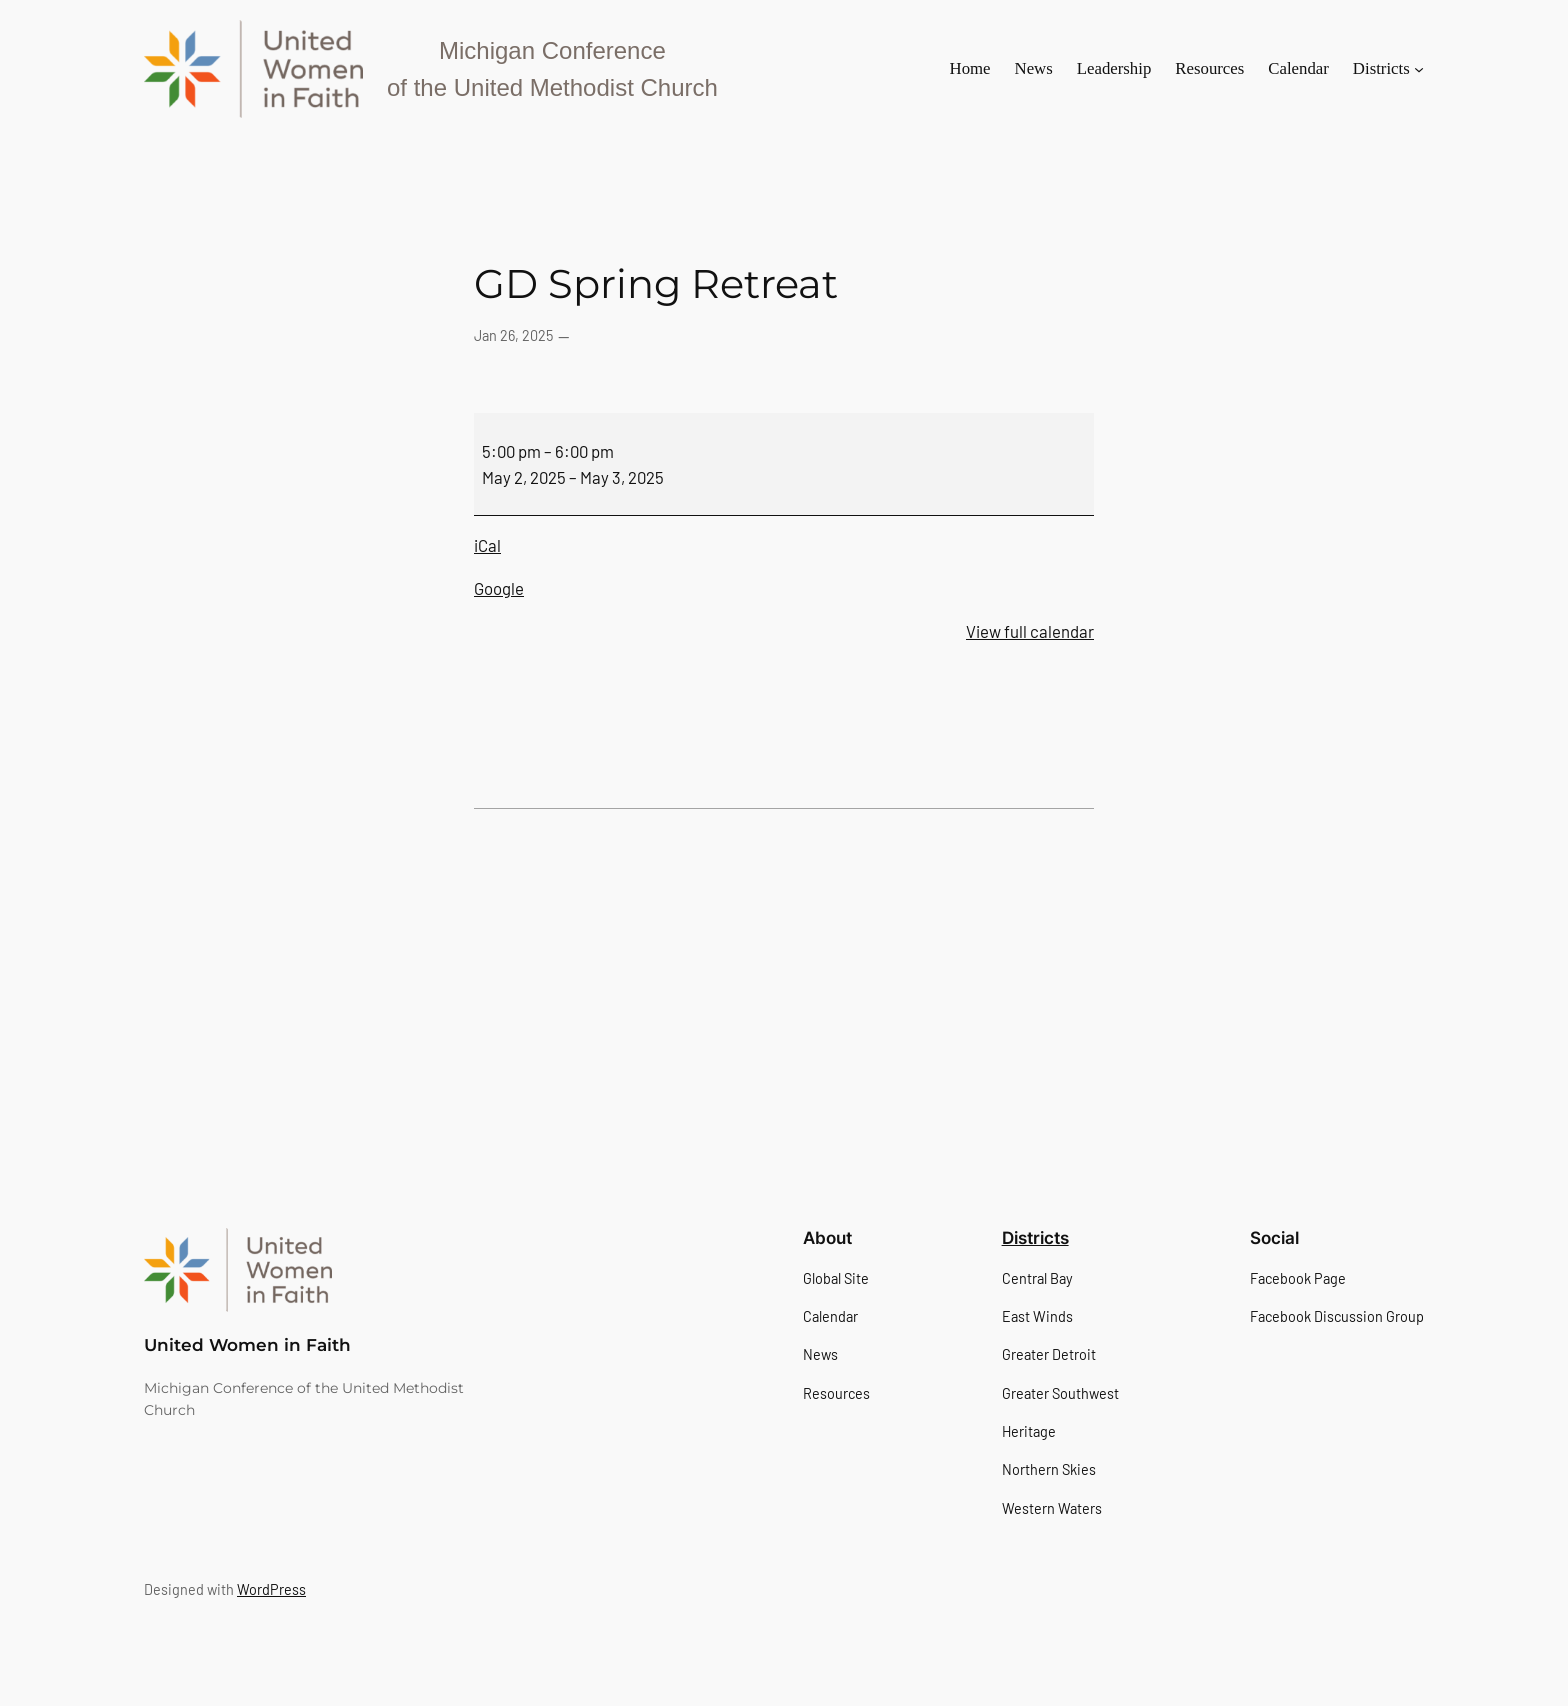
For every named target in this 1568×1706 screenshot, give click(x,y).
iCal (487, 545)
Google (499, 588)
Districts (1035, 1238)
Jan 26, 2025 (513, 335)
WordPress (271, 1589)
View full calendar (1030, 631)
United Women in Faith (247, 1345)
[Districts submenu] (1419, 69)
